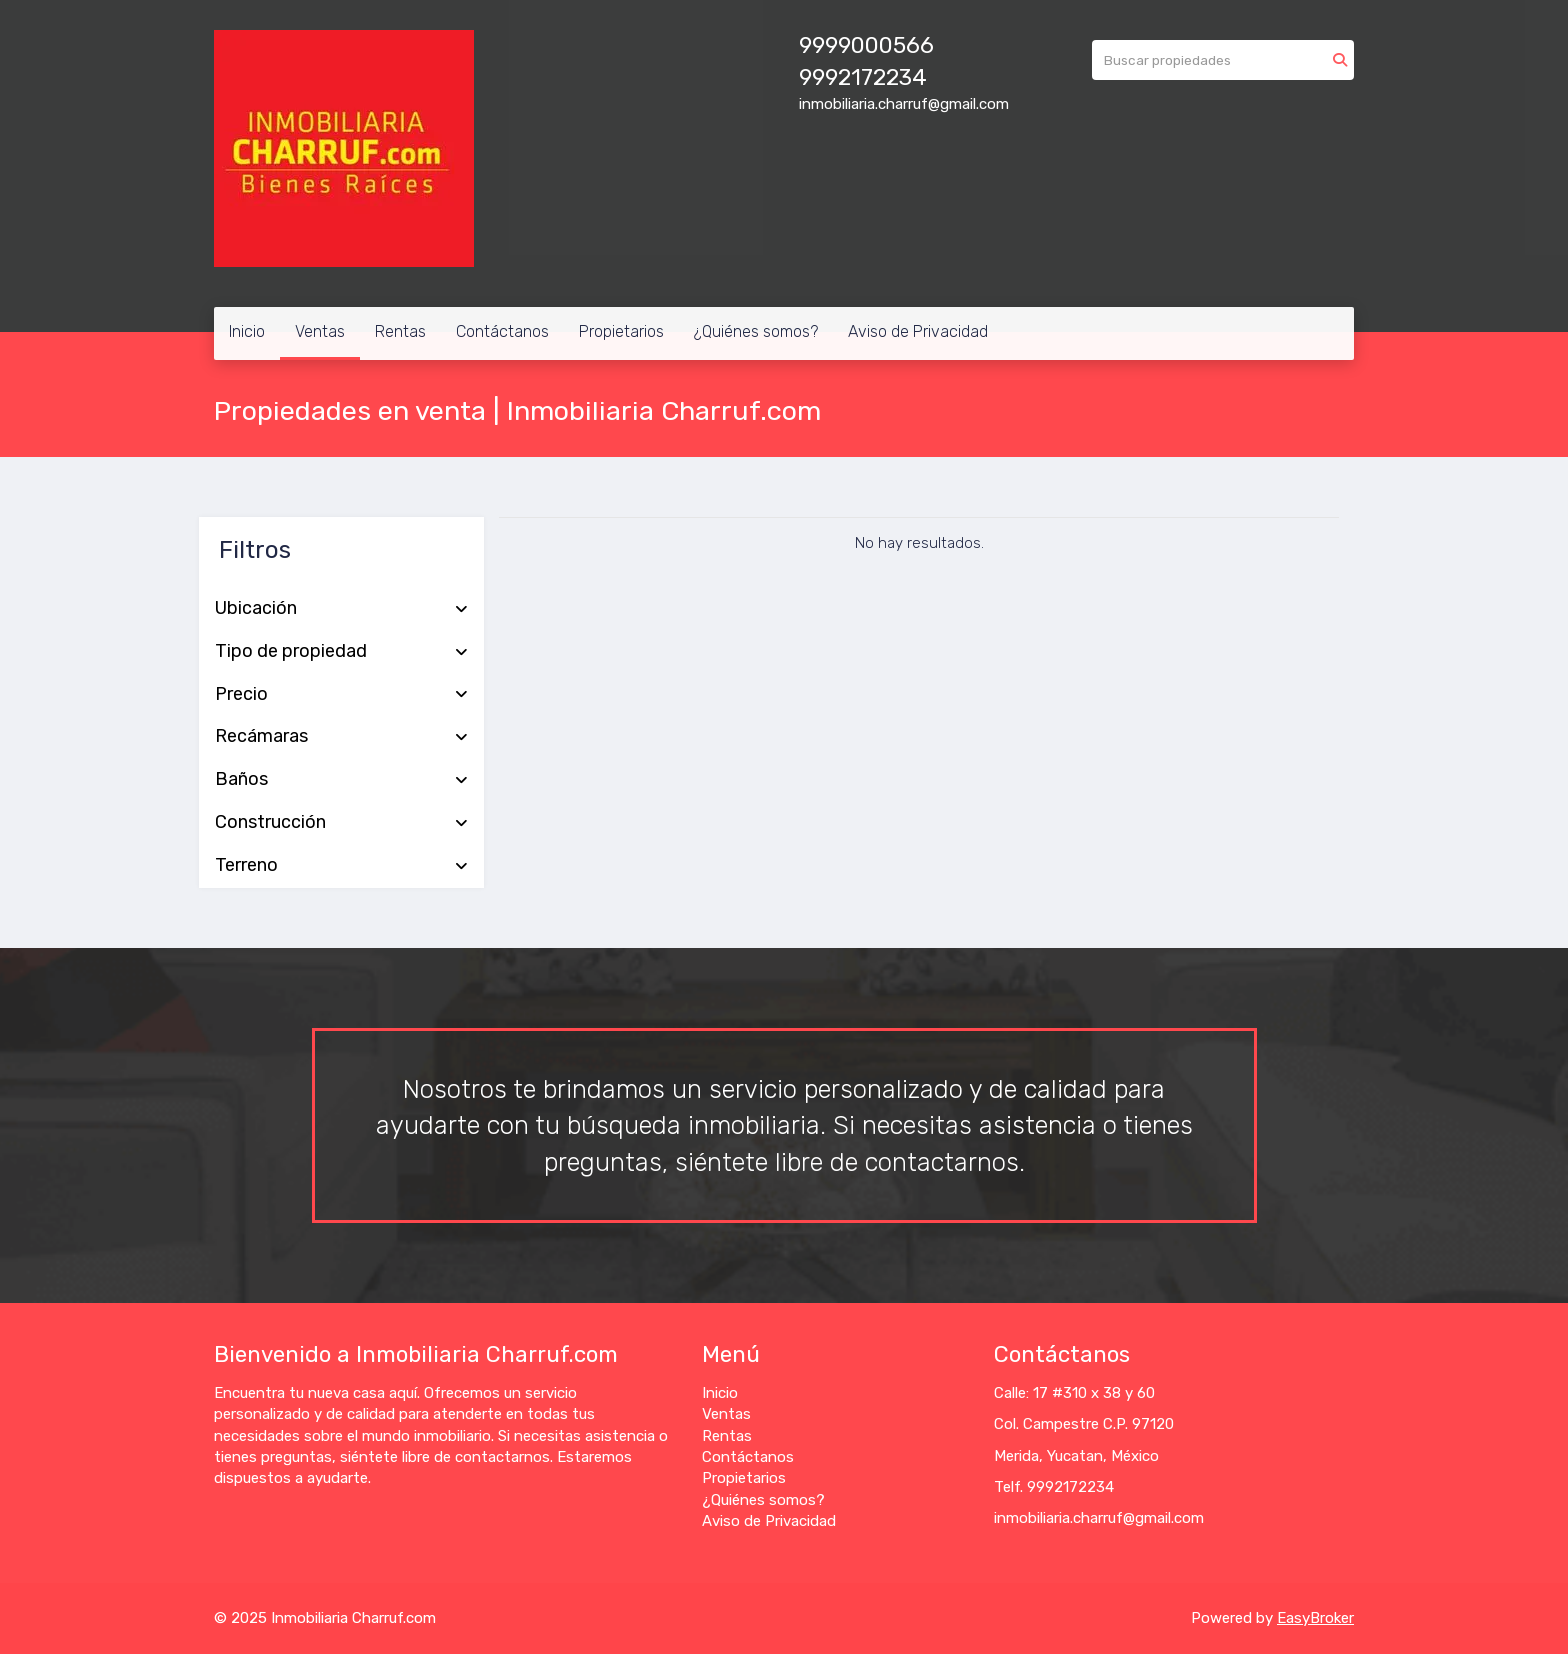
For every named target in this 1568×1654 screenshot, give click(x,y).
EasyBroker (1315, 1618)
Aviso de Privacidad (918, 331)
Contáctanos (502, 331)
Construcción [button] (341, 823)
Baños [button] (341, 780)
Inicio (247, 331)
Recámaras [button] (341, 737)
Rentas (400, 331)
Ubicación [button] (341, 609)
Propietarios (621, 331)
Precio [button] (341, 695)
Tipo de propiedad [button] (341, 652)
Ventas (320, 331)
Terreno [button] (341, 866)
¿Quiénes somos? (756, 331)
